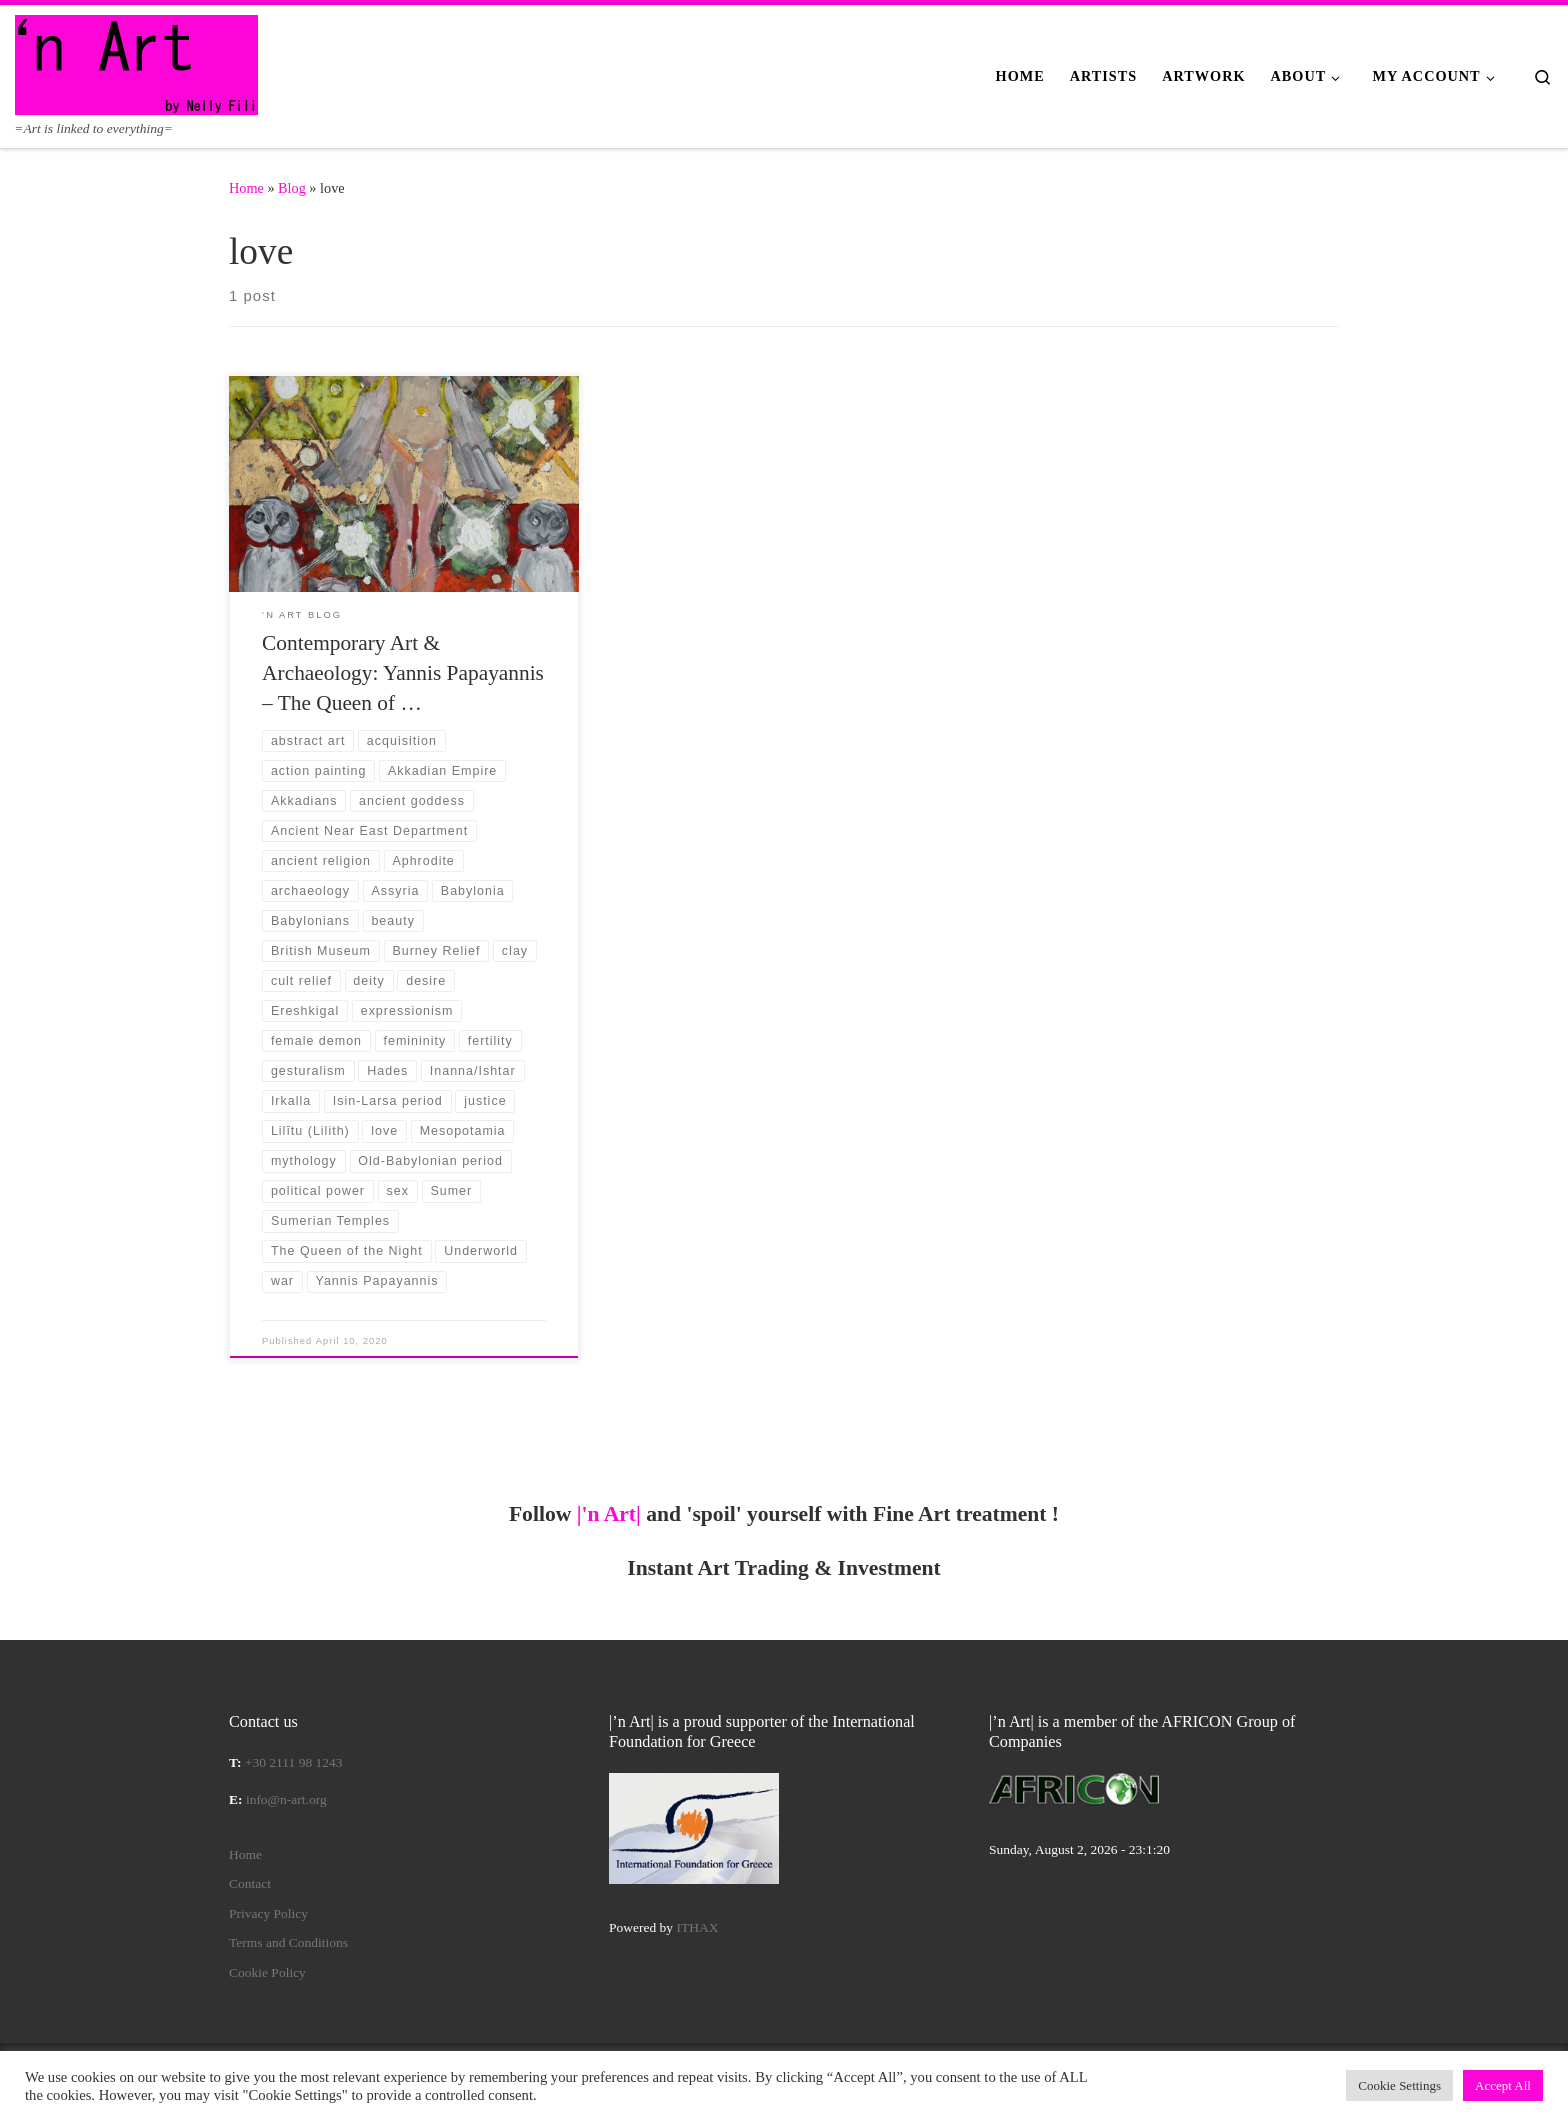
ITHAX (698, 1927)
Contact (250, 1883)
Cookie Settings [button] (1399, 2085)
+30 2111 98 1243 (294, 1762)
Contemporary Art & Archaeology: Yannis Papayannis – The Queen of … (403, 673)
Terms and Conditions (288, 1942)
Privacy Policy (268, 1913)
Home (246, 188)
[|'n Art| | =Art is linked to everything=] (136, 62)
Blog (292, 188)
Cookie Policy (267, 1972)
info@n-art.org (286, 1799)
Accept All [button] (1503, 2085)
